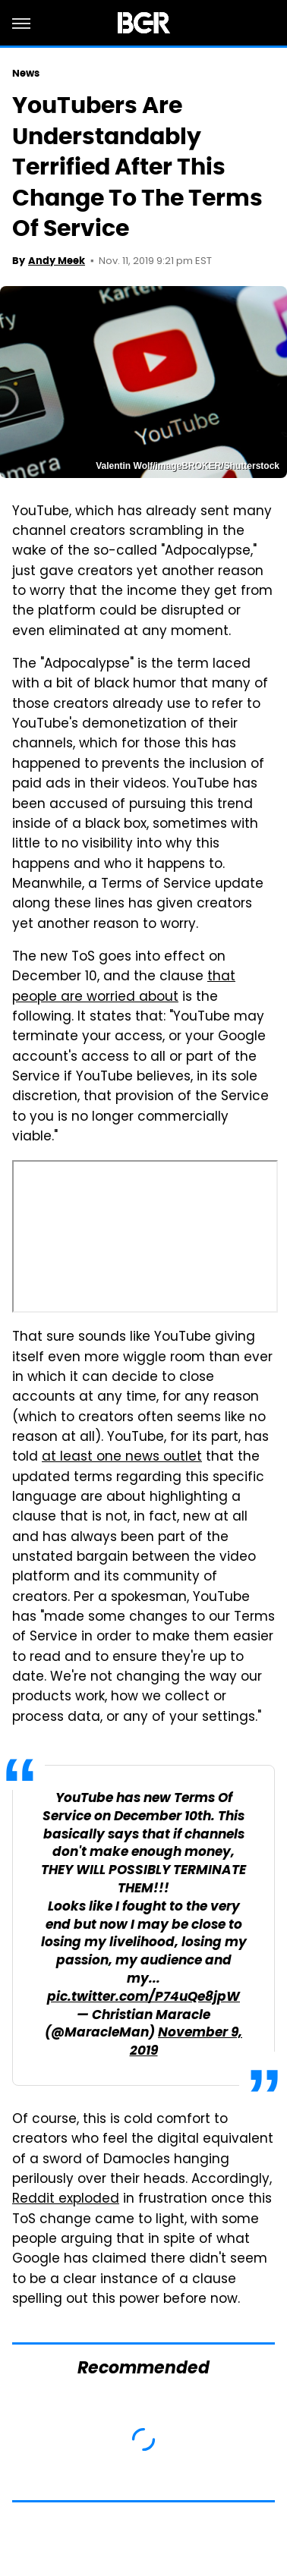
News (25, 73)
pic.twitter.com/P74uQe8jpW (143, 1997)
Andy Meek (56, 260)
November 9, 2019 (186, 2042)
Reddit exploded (65, 2199)
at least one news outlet (122, 1457)
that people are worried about (123, 987)
